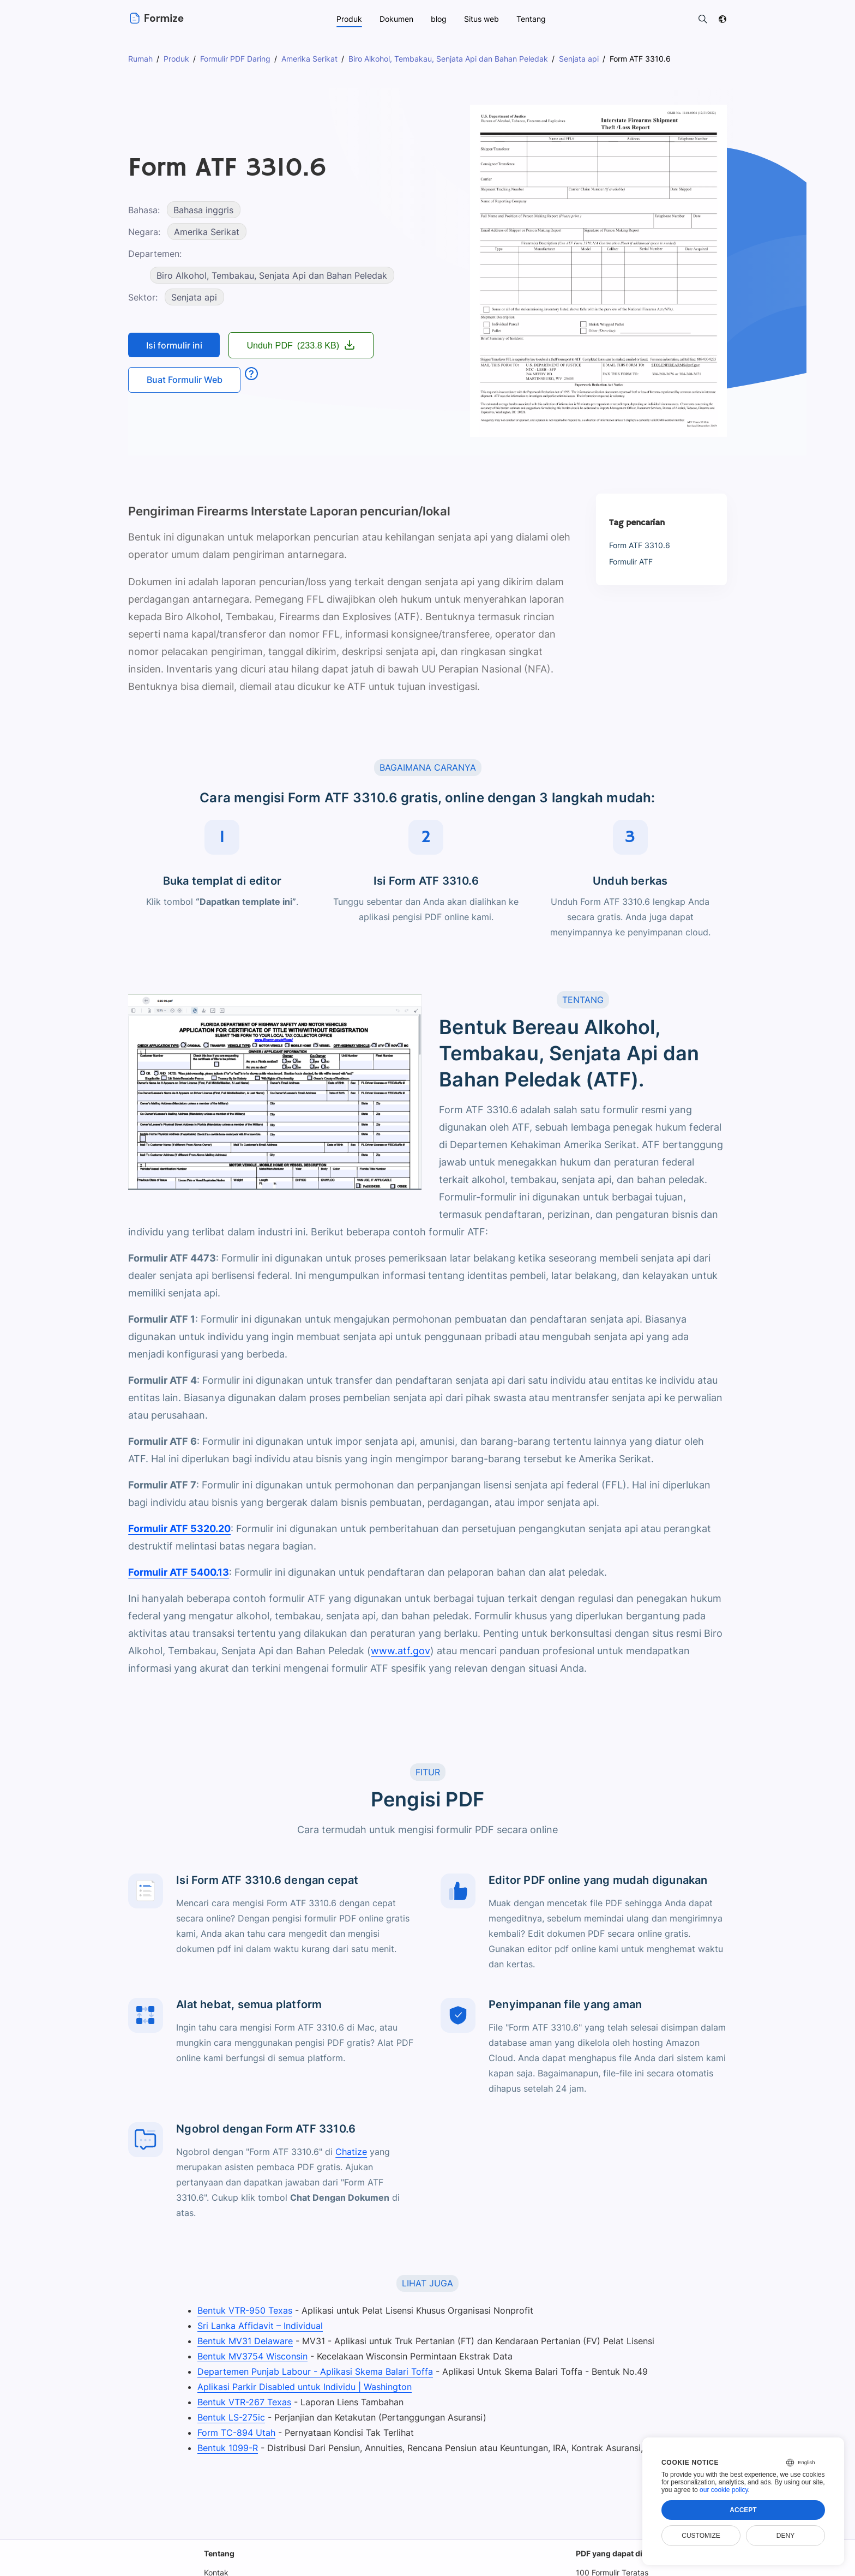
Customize (701, 2535)
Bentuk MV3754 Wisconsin (250, 2356)
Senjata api (193, 297)
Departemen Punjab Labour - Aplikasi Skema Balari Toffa (312, 2371)
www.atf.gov (401, 1650)
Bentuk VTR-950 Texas (242, 2310)
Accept (743, 2510)
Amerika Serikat (206, 231)
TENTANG (583, 999)
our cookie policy (724, 2490)
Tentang (218, 2553)
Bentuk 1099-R (225, 2447)
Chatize (350, 2151)
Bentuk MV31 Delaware (243, 2340)
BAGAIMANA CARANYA (427, 767)
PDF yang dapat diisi (614, 2553)
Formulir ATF (632, 561)
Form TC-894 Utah (234, 2432)
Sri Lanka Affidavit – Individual (257, 2325)
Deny (785, 2535)
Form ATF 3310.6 (639, 545)
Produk (349, 18)
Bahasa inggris (204, 210)
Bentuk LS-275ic (229, 2417)
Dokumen (396, 18)
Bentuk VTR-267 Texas (242, 2402)
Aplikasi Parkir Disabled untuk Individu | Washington (302, 2386)
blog (439, 18)
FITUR (427, 1772)
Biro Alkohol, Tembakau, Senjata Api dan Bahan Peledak (271, 275)
